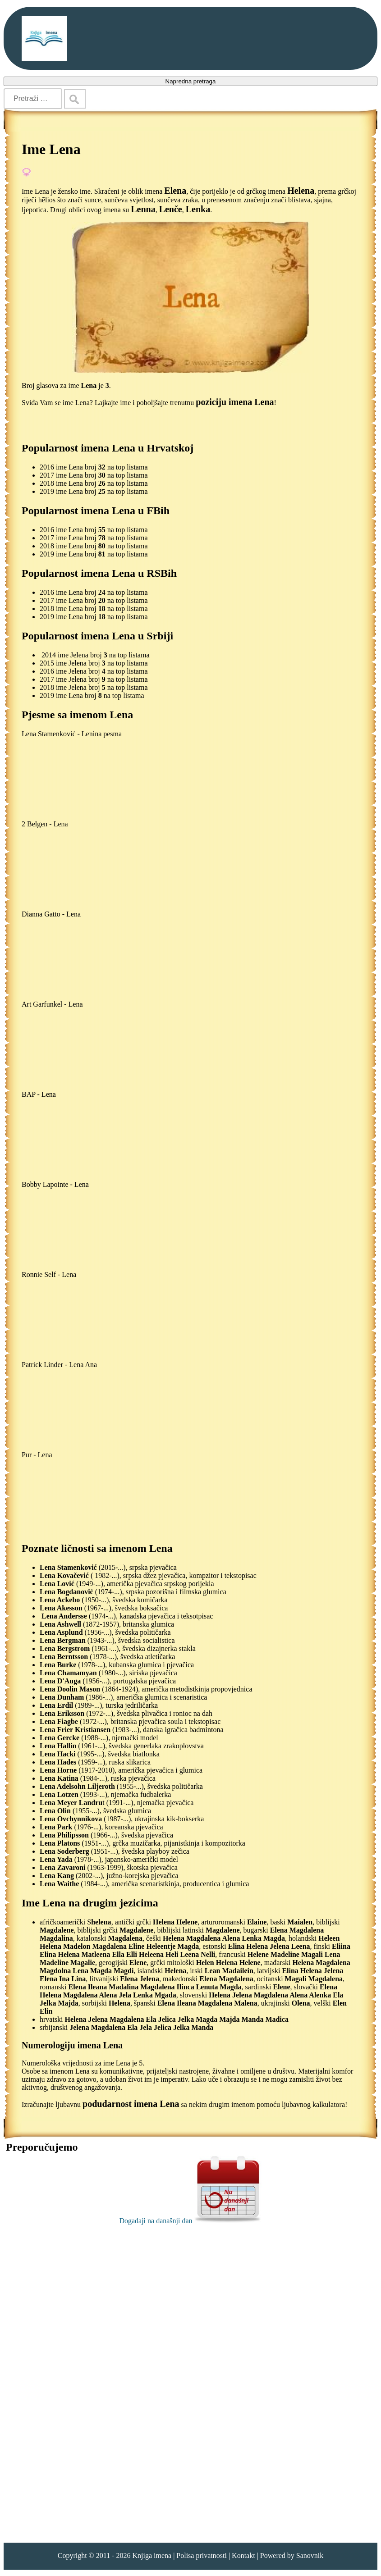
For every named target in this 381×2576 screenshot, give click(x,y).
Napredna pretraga (190, 81)
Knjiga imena (151, 2555)
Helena (300, 191)
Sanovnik (309, 2555)
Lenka (198, 209)
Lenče (170, 209)
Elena (175, 191)
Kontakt (243, 2555)
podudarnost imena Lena (131, 2104)
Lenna (143, 209)
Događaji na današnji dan (190, 2221)
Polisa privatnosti (201, 2555)
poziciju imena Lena (235, 402)
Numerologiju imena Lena (72, 2045)
